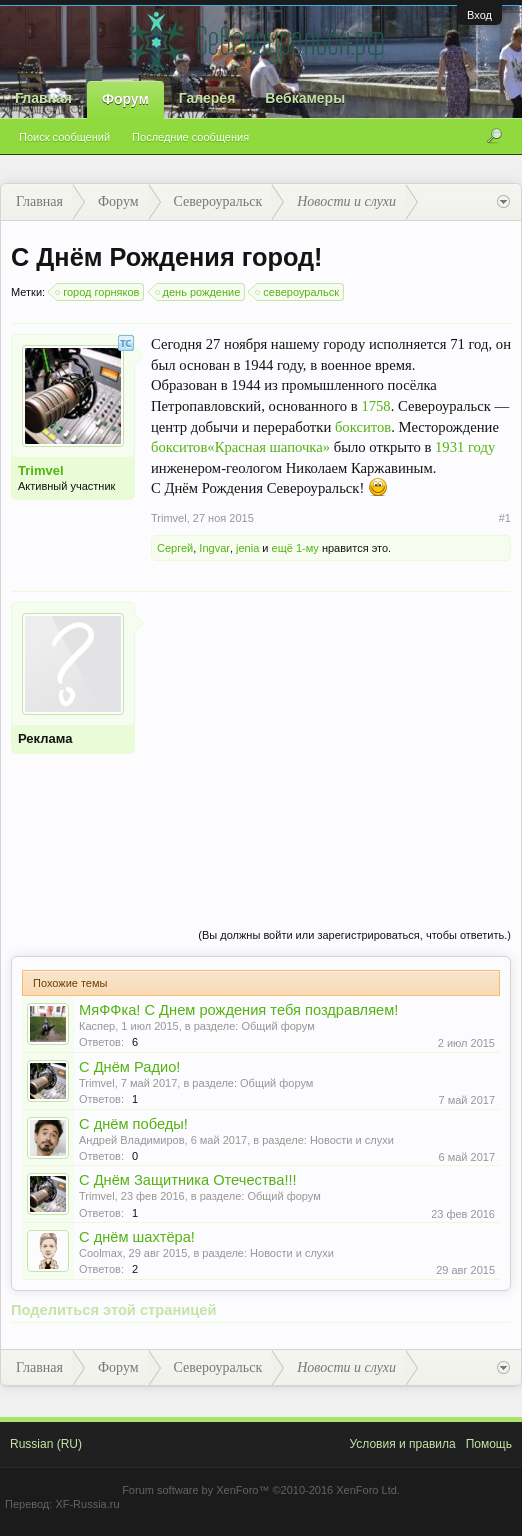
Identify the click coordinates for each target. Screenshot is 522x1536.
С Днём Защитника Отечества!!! (188, 1180)
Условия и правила (402, 1444)
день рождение (199, 292)
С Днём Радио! (129, 1067)
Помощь (489, 1444)
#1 (505, 518)
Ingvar (214, 548)
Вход (479, 15)
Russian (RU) (46, 1444)
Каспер (97, 1026)
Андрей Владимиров (132, 1140)
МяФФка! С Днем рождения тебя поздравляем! (238, 1010)
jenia (247, 548)
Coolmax (100, 1253)
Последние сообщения (190, 137)
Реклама (45, 738)
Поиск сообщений (64, 137)
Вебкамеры (305, 98)
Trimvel (41, 470)
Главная (43, 98)
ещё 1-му (295, 548)
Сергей (175, 548)
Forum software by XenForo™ (261, 1490)
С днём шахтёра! (137, 1237)
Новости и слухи (352, 1140)
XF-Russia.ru (87, 1504)
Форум (125, 99)
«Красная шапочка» (268, 447)
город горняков (98, 292)
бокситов (363, 427)
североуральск (298, 292)
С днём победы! (133, 1124)
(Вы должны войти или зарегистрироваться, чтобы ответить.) (354, 935)
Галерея (207, 98)
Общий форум (277, 1026)
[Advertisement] (331, 742)
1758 (375, 406)
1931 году (465, 447)
